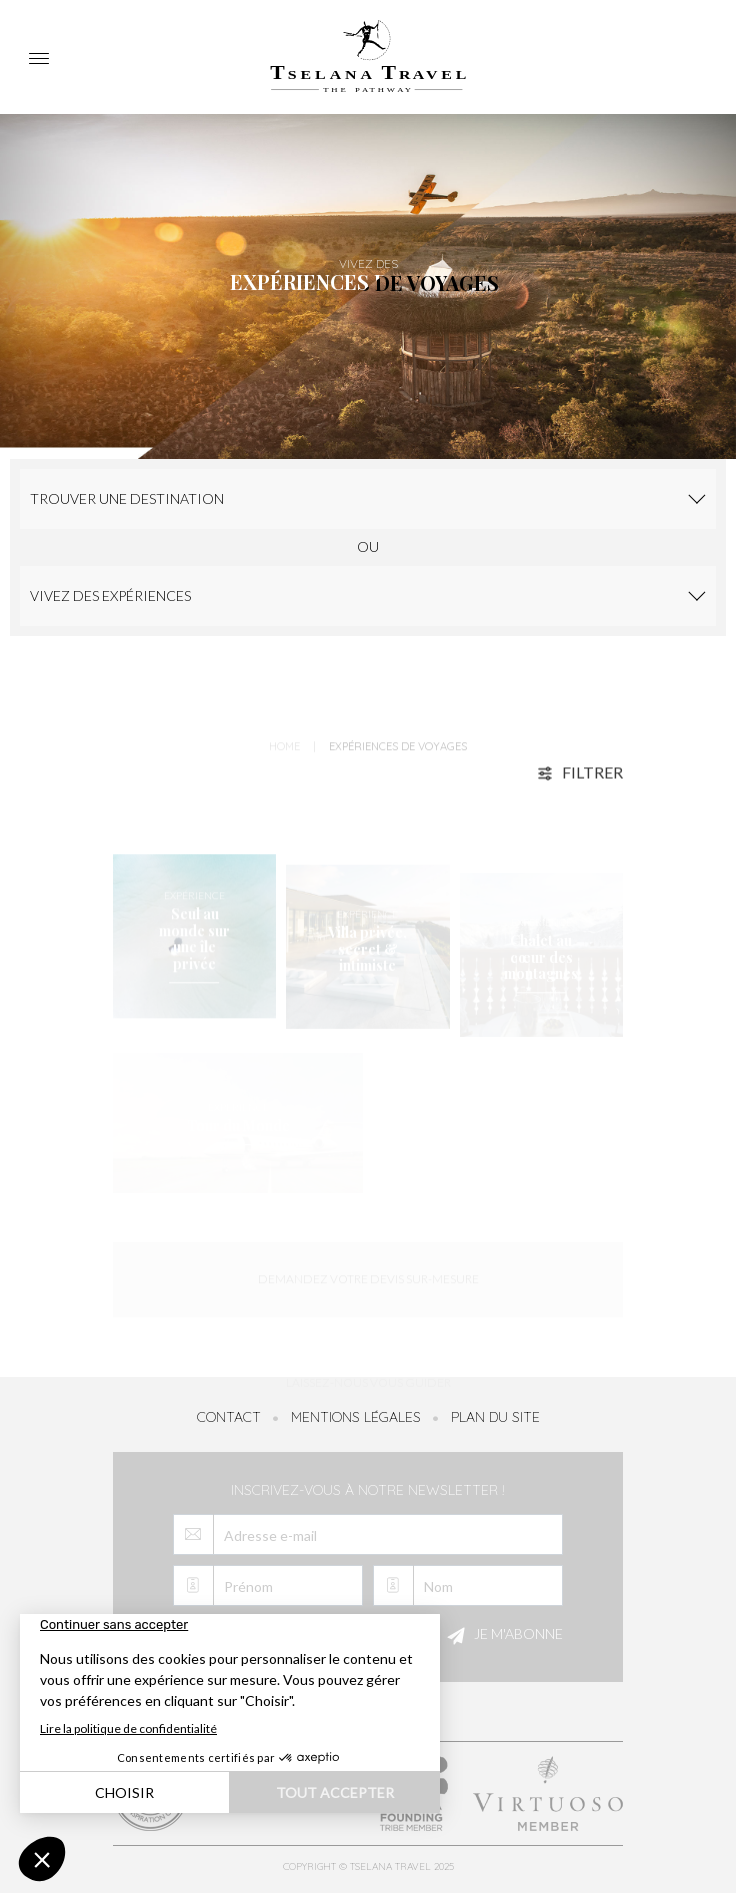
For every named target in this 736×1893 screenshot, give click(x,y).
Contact (229, 1417)
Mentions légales (356, 1417)
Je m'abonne (502, 1636)
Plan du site (495, 1417)
